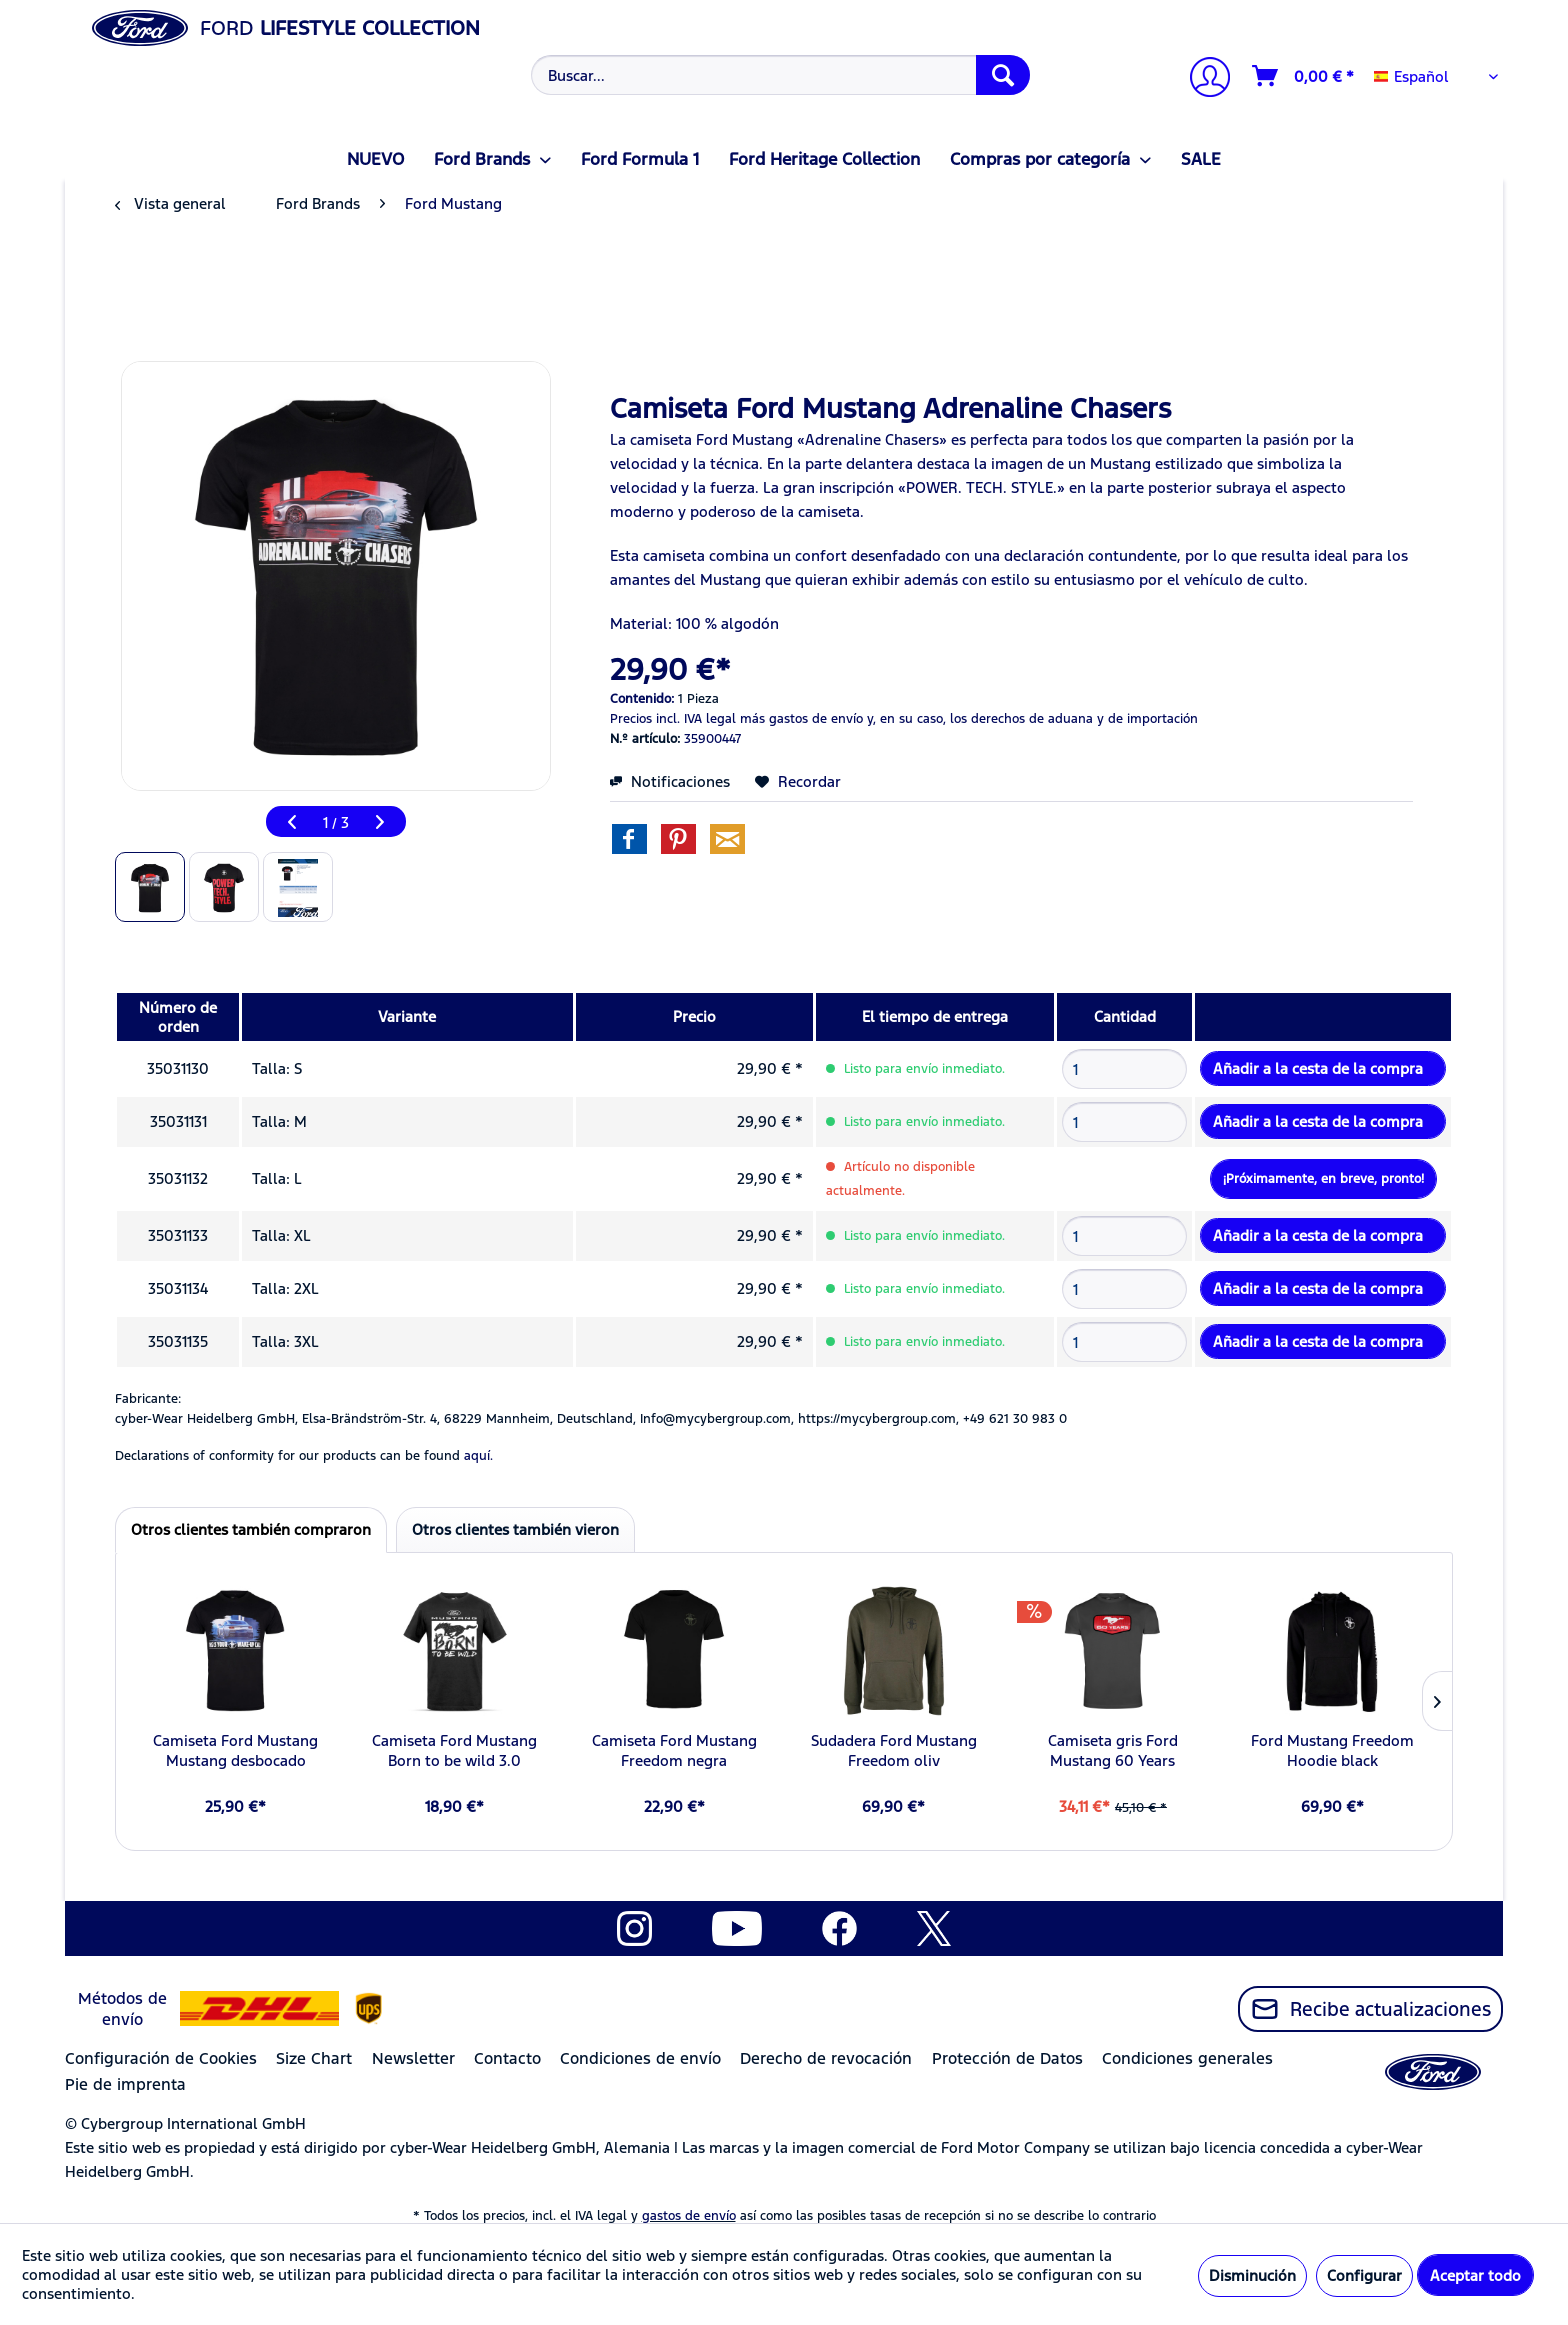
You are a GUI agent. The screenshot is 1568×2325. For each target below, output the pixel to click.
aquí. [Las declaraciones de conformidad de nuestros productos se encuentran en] (478, 1456)
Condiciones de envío (640, 2058)
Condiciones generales (1187, 2058)
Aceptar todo (1475, 2275)
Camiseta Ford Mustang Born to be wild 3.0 (454, 1750)
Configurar (1364, 2275)
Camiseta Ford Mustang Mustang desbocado (235, 1750)
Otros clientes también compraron (251, 1529)
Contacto (507, 2058)
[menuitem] (778, 75)
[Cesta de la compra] (1304, 76)
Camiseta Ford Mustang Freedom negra (674, 1750)
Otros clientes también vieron (515, 1529)
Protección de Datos (1007, 2058)
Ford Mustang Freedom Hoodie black (1332, 1750)
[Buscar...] (780, 75)
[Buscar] (1003, 75)
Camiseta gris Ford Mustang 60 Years (1113, 1750)
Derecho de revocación (826, 2058)
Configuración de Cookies (161, 2058)
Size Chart (314, 2058)
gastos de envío (689, 2216)
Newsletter (413, 2058)
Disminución (1252, 2275)
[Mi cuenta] (1202, 79)
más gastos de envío (801, 719)
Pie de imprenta (125, 2084)
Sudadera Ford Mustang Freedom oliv (894, 1750)
